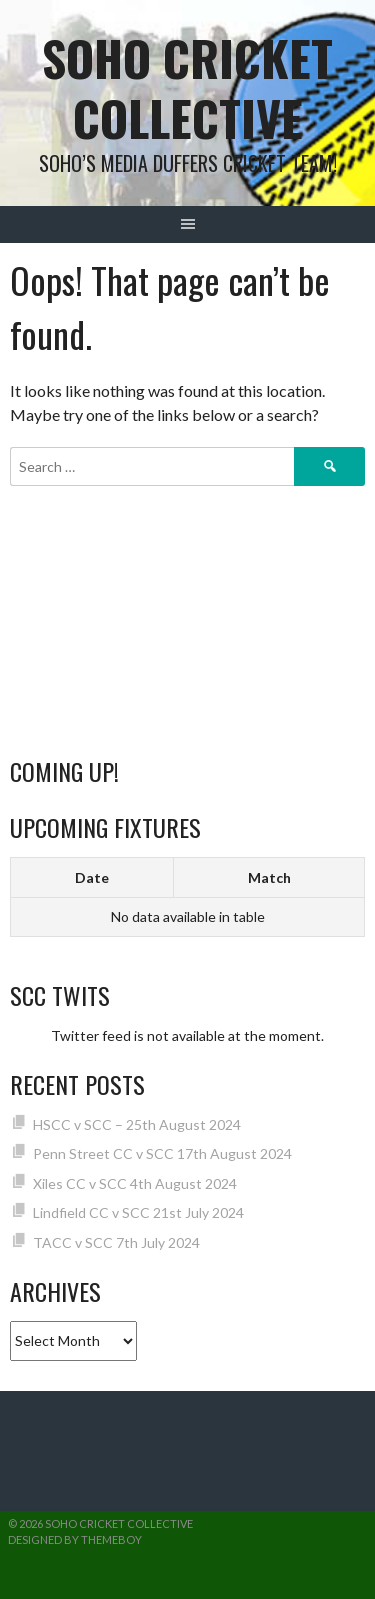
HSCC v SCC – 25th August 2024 (137, 1124)
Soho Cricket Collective (187, 87)
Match (269, 877)
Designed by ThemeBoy (75, 1539)
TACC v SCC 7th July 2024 (116, 1242)
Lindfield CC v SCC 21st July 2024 (138, 1212)
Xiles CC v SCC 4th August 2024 (135, 1183)
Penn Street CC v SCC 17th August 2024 (162, 1153)
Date (92, 877)
